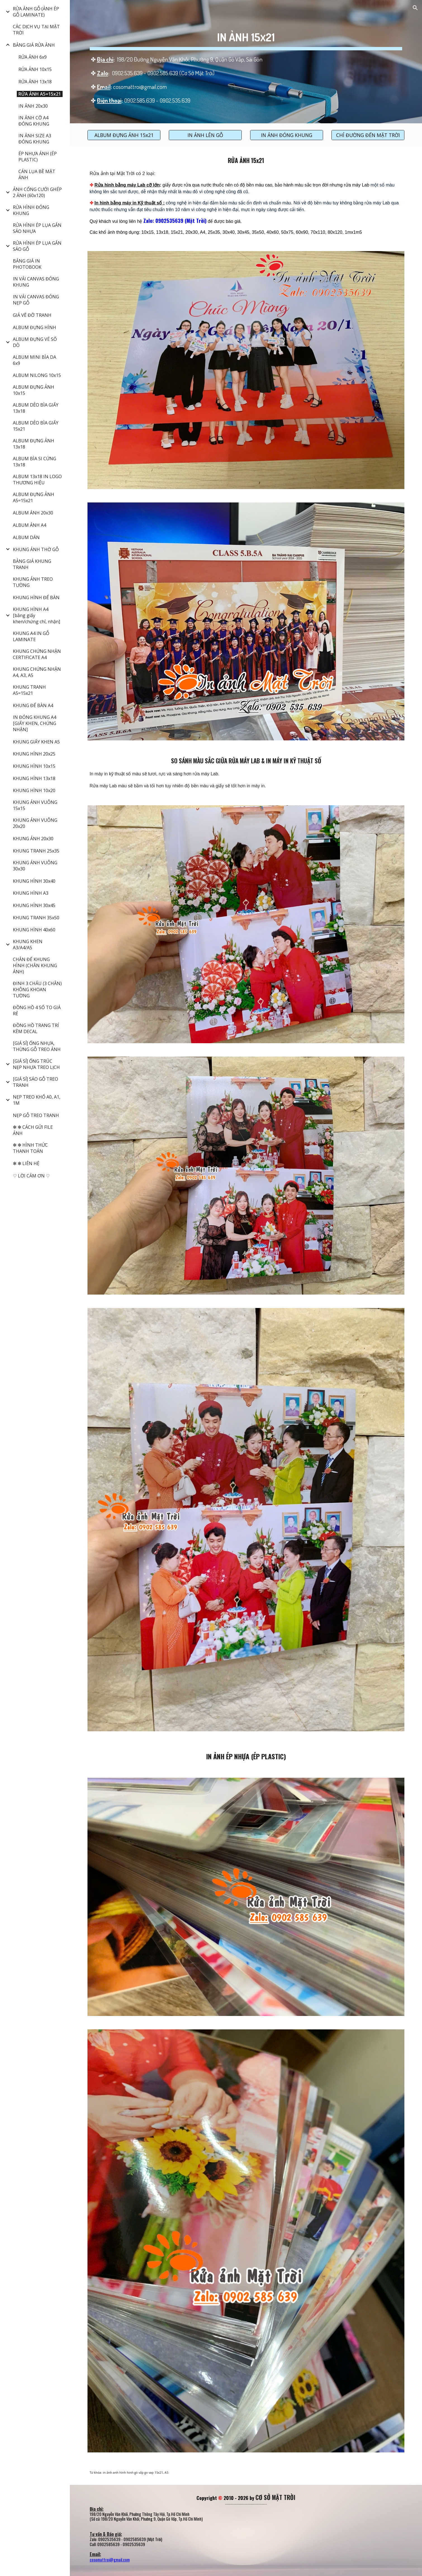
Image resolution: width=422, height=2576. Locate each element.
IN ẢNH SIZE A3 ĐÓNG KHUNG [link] (34, 139)
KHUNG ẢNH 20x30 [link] (33, 838)
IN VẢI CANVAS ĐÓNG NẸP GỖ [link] (36, 300)
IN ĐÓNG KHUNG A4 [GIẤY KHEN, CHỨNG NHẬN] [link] (34, 723)
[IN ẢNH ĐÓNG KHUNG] (286, 135)
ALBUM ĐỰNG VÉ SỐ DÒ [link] (35, 342)
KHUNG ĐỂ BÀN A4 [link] (33, 705)
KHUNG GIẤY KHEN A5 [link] (36, 742)
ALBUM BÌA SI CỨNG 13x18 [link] (34, 461)
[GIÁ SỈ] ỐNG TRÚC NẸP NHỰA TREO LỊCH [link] (36, 1064)
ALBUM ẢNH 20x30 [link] (33, 513)
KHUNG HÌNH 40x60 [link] (34, 930)
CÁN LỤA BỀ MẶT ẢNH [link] (36, 174)
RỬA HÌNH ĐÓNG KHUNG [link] (31, 210)
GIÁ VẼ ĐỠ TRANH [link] (32, 315)
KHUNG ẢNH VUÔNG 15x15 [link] (35, 805)
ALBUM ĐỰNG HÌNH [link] (34, 327)
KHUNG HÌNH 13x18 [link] (34, 778)
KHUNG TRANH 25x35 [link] (36, 851)
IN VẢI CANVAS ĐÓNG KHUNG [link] (36, 282)
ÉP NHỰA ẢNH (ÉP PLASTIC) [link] (37, 156)
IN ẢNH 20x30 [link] (33, 106)
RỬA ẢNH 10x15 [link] (35, 69)
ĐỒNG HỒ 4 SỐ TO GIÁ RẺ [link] (37, 1010)
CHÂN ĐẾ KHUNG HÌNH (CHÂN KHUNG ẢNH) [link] (35, 965)
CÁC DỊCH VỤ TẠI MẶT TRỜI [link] (36, 29)
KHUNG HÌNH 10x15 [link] (34, 766)
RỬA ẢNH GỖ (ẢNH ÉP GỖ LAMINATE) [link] (36, 12)
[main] (246, 62)
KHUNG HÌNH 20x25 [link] (34, 754)
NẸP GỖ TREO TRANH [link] (36, 1115)
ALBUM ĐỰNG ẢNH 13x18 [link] (33, 444)
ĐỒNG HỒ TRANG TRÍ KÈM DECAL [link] (36, 1028)
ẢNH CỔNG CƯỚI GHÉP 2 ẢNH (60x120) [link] (37, 192)
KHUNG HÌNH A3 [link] (30, 893)
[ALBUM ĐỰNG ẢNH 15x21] (124, 135)
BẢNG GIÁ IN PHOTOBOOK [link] (27, 264)
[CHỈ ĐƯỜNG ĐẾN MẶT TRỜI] (368, 135)
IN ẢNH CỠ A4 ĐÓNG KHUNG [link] (33, 121)
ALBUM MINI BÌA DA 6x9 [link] (34, 360)
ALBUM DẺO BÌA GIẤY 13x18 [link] (35, 408)
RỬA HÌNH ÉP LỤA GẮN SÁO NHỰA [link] (37, 228)
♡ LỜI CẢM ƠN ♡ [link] (31, 1176)
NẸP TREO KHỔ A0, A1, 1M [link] (36, 1100)
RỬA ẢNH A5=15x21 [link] (39, 94)
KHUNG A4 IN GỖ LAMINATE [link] (31, 636)
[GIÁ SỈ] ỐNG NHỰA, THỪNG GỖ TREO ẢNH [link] (37, 1046)
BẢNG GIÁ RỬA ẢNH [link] (34, 45)
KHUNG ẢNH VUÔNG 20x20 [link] (35, 823)
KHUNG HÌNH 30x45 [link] (34, 905)
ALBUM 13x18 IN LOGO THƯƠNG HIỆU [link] (37, 479)
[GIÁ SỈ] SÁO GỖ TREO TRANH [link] (35, 1082)
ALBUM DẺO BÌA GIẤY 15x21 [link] (35, 426)
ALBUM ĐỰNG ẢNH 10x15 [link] (33, 390)
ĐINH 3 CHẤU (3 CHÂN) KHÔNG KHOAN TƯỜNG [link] (37, 989)
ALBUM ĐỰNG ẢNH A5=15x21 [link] (33, 497)
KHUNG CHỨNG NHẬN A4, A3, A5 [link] (37, 672)
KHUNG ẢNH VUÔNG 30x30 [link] (35, 866)
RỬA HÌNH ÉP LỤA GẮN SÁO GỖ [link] (37, 246)
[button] (415, 8)
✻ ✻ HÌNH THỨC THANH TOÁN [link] (30, 1148)
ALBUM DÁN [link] (26, 537)
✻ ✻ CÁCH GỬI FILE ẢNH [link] (33, 1130)
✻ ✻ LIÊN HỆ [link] (26, 1163)
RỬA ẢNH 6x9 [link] (32, 57)
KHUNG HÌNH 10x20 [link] (34, 790)
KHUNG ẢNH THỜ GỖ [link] (36, 549)
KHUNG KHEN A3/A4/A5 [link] (27, 944)
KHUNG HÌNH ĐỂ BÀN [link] (36, 597)
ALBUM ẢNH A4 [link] (29, 525)
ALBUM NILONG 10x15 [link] (37, 375)
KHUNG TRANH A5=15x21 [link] (29, 690)
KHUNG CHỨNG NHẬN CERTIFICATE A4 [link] (37, 654)
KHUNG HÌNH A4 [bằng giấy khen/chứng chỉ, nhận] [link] (36, 615)
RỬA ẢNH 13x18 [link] (35, 82)
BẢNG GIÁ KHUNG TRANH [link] (32, 564)
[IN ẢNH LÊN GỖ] (205, 135)
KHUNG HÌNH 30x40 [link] (34, 881)
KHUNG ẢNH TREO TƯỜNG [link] (33, 582)
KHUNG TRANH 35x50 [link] (36, 918)
